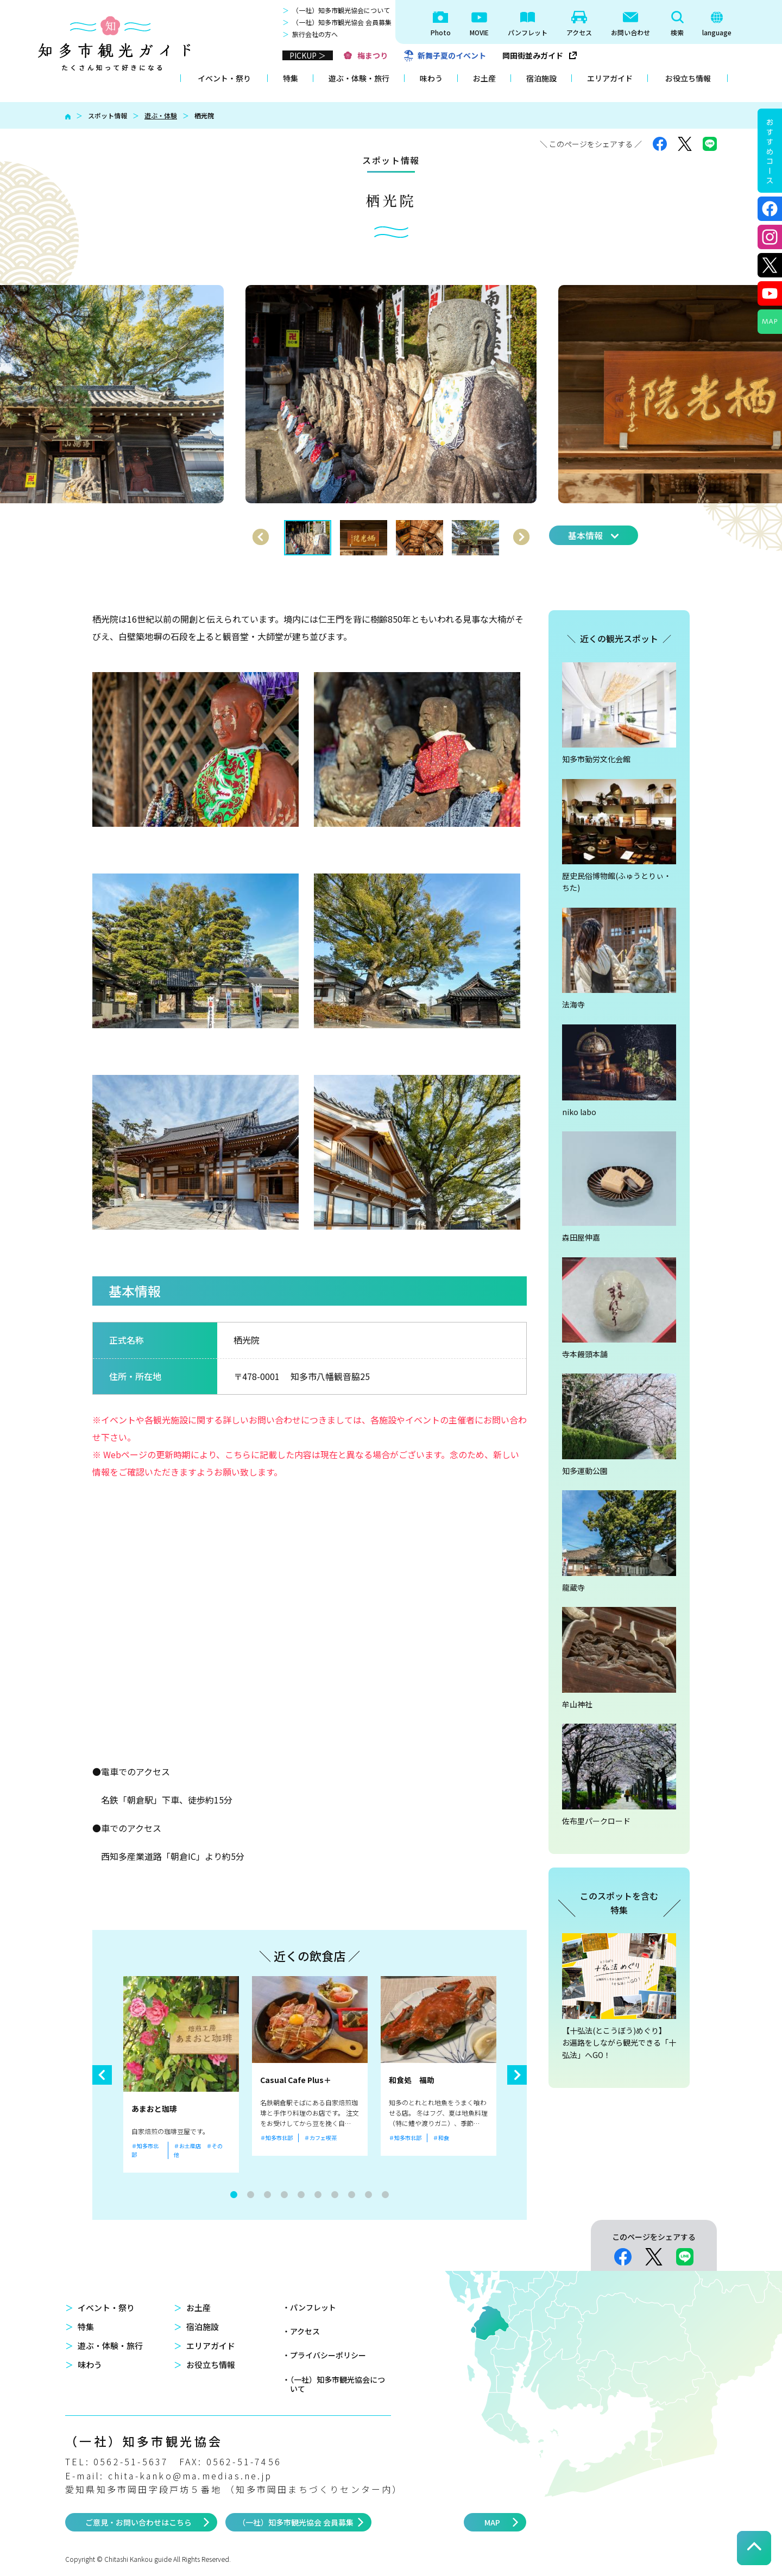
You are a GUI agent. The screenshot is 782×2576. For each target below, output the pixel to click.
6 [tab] (317, 2194)
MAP (492, 2522)
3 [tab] (267, 2194)
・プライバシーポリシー (324, 2355)
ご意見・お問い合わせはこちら (138, 2522)
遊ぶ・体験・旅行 (359, 78)
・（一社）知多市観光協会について (333, 2384)
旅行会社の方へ (315, 34)
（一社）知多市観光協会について (341, 10)
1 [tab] (233, 2194)
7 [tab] (334, 2194)
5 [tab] (301, 2194)
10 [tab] (385, 2194)
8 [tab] (351, 2194)
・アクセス (301, 2331)
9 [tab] (368, 2194)
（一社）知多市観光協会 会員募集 (342, 22)
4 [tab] (284, 2194)
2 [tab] (250, 2194)
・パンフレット (309, 2307)
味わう (431, 78)
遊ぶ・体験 (160, 115)
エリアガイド (610, 78)
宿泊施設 (541, 78)
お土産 (484, 78)
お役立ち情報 (688, 78)
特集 (290, 78)
